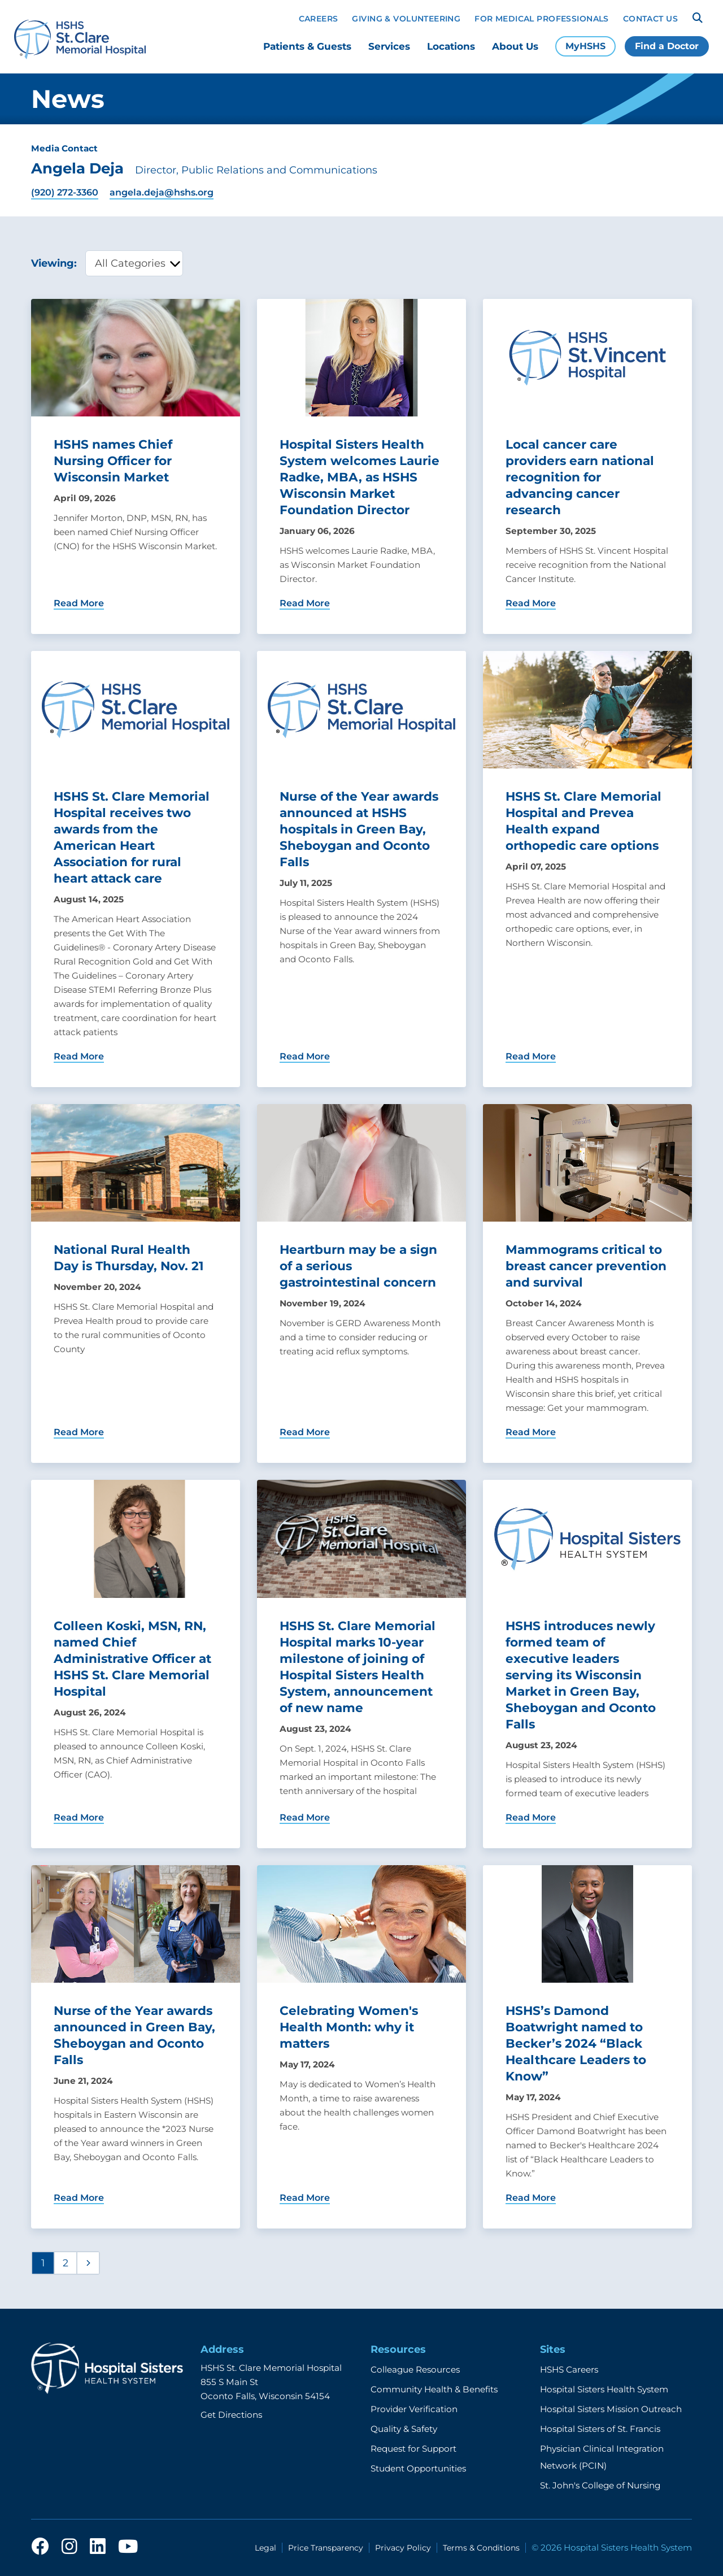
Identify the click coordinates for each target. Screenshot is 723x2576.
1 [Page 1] (43, 2263)
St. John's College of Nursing (600, 2485)
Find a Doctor (667, 46)
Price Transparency (325, 2548)
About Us (515, 46)
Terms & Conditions (481, 2548)
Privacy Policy (403, 2548)
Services (389, 46)
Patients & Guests (307, 46)
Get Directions (231, 2414)
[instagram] (69, 2547)
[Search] (697, 18)
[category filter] (134, 263)
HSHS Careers (569, 2369)
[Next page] (88, 2263)
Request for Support (413, 2448)
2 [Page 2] (65, 2263)
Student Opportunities (418, 2468)
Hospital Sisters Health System (604, 2389)
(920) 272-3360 (64, 192)
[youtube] (128, 2547)
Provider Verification (414, 2409)
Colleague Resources (415, 2369)
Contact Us (650, 19)
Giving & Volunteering (406, 19)
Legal (265, 2548)
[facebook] (40, 2547)
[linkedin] (98, 2547)
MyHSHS (585, 46)
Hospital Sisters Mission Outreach (611, 2409)
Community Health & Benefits (434, 2389)
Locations (451, 46)
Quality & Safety (404, 2428)
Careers (318, 19)
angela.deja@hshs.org (162, 192)
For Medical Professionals (541, 19)
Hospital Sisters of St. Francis (600, 2428)
